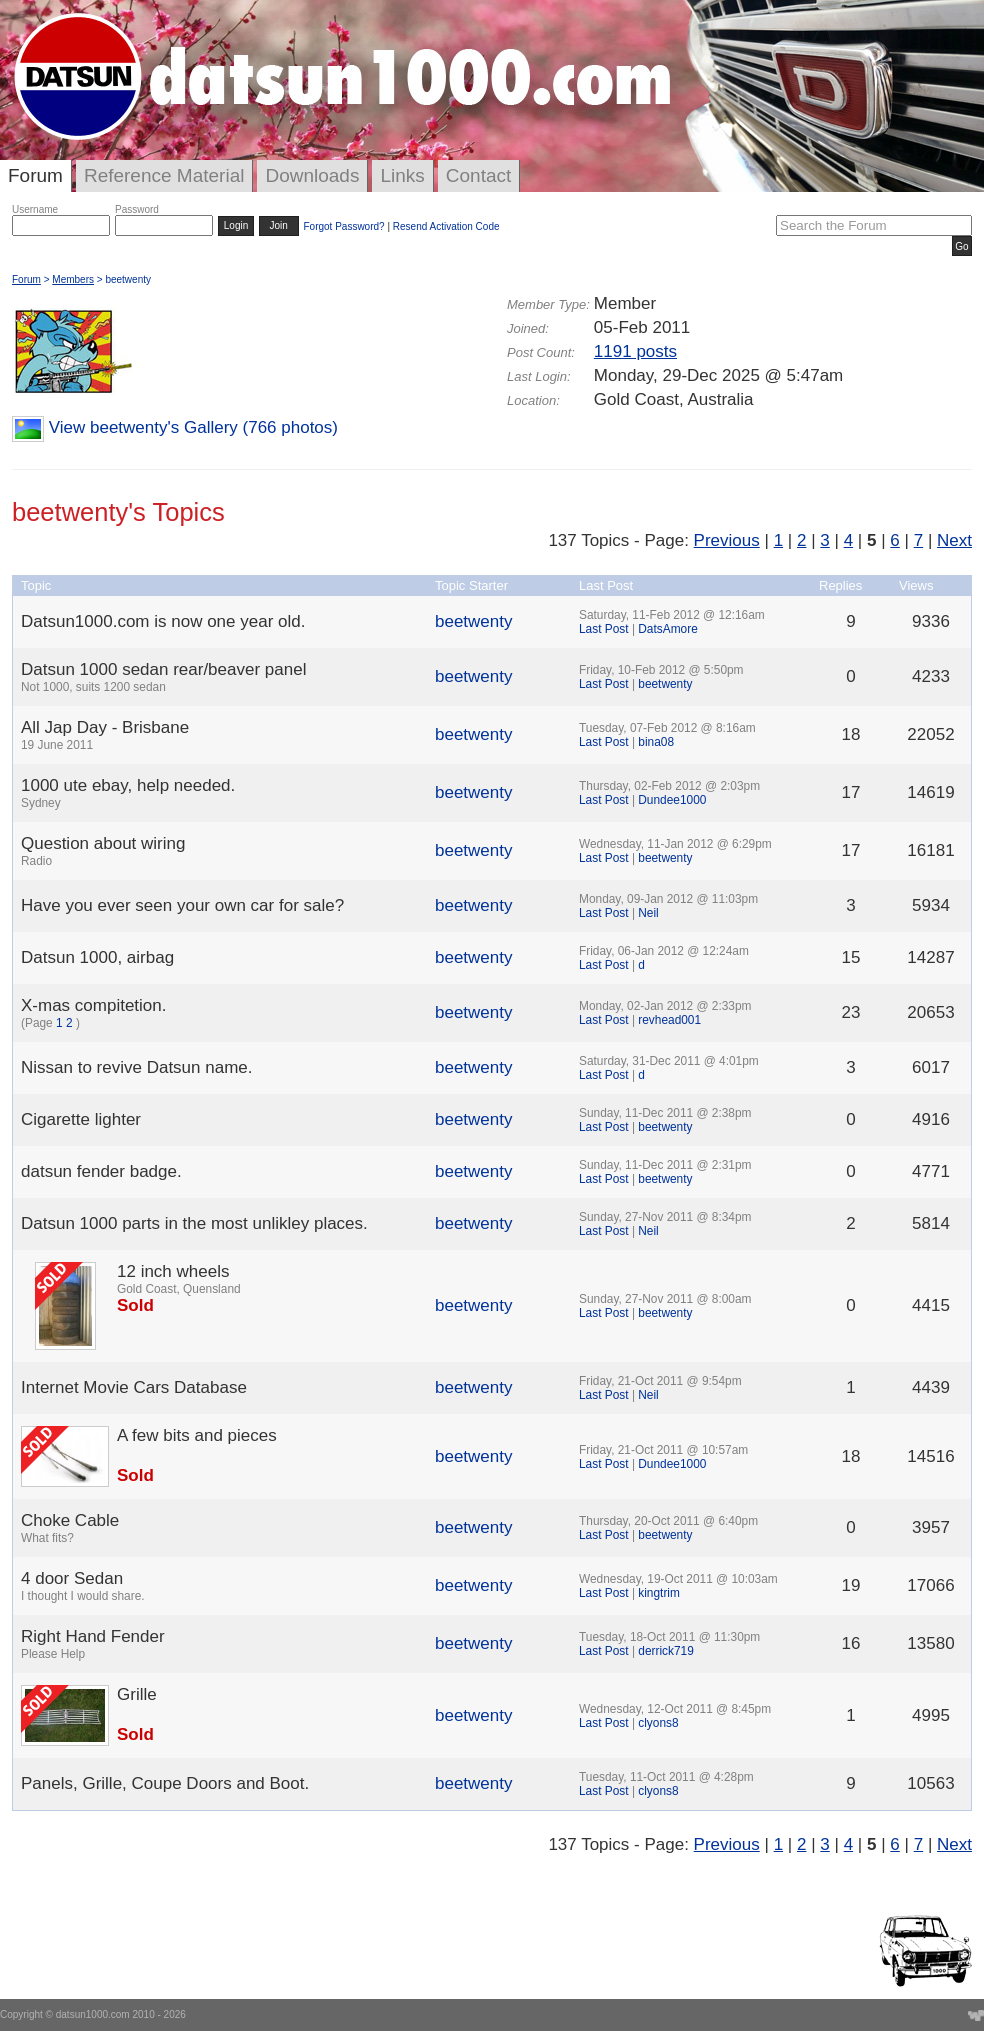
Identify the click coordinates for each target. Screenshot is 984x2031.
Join (279, 225)
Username (35, 209)
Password (137, 209)
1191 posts (635, 351)
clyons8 (658, 1723)
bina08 (656, 742)
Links (402, 175)
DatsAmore (667, 629)
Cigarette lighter (81, 1119)
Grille (137, 1694)
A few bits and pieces (197, 1435)
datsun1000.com (93, 2014)
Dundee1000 (672, 800)
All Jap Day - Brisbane (105, 727)
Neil (648, 913)
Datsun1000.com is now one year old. (163, 621)
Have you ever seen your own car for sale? (182, 905)
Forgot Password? (343, 226)
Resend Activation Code (446, 226)
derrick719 (666, 1651)
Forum (35, 175)
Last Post (604, 629)
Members (73, 279)
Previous (727, 540)
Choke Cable (70, 1520)
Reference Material (164, 175)
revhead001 (669, 1020)
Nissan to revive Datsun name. (137, 1067)
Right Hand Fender (93, 1636)
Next (954, 540)
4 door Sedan (72, 1578)
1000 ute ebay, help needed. (128, 785)
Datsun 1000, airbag (97, 957)
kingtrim (659, 1593)
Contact (478, 175)
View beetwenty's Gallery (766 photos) (193, 427)
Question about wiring (103, 843)
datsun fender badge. (101, 1171)
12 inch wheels (173, 1271)
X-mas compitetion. (94, 1005)
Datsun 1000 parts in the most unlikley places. (194, 1223)
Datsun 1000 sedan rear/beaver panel (163, 669)
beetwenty (474, 621)
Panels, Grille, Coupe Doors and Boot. (165, 1783)
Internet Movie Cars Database (134, 1387)
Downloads (312, 175)
